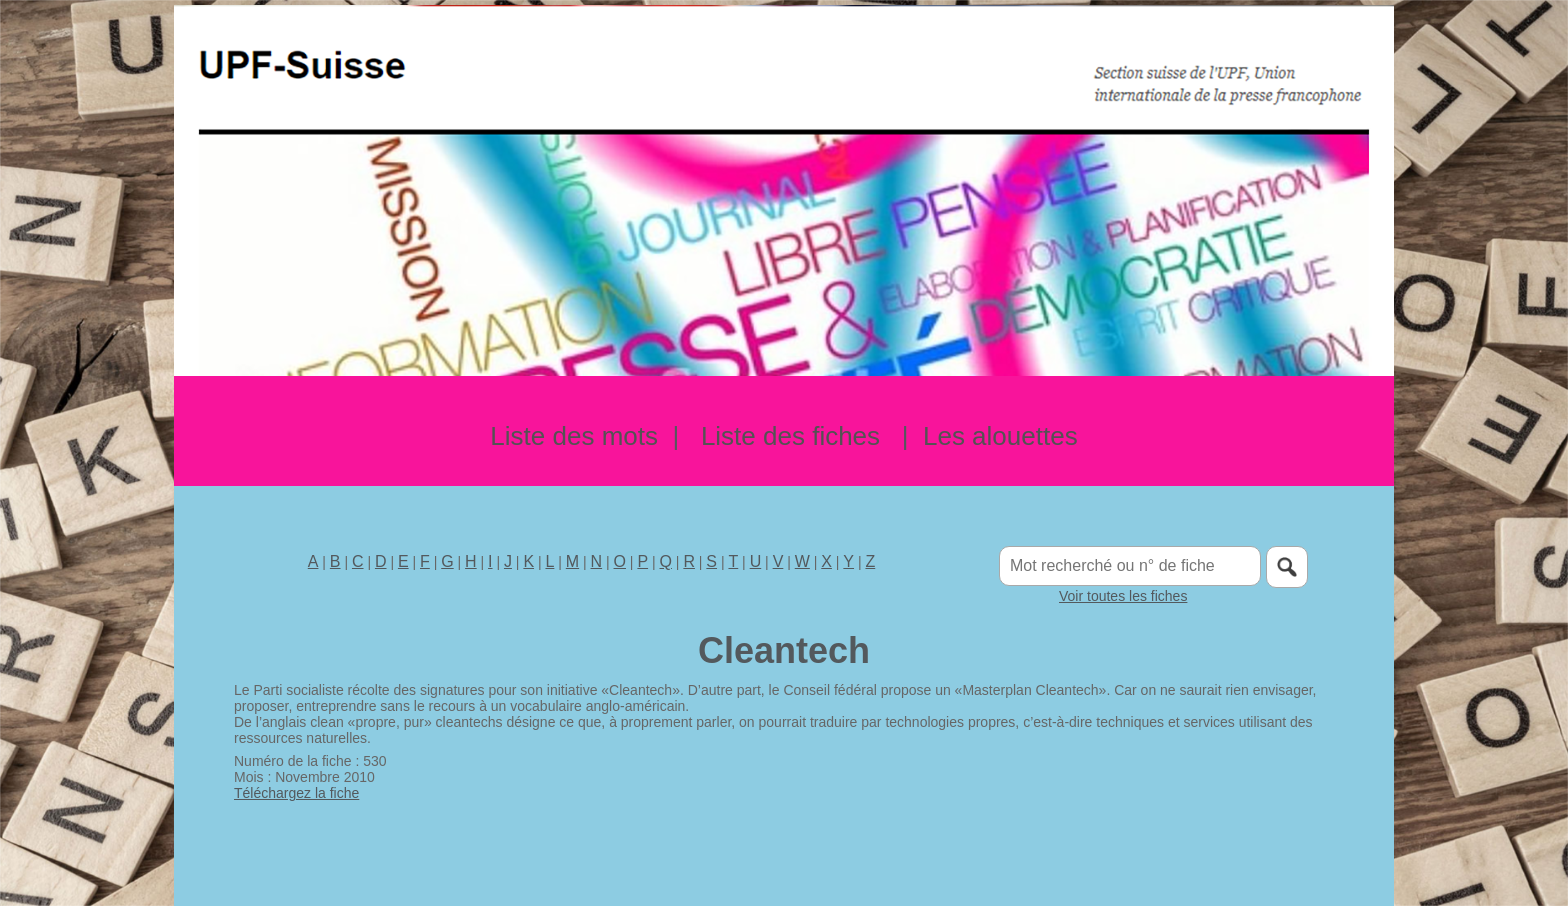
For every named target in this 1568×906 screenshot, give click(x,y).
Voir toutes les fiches (1123, 596)
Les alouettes (1000, 436)
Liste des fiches (790, 436)
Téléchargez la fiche (296, 793)
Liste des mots (574, 436)
